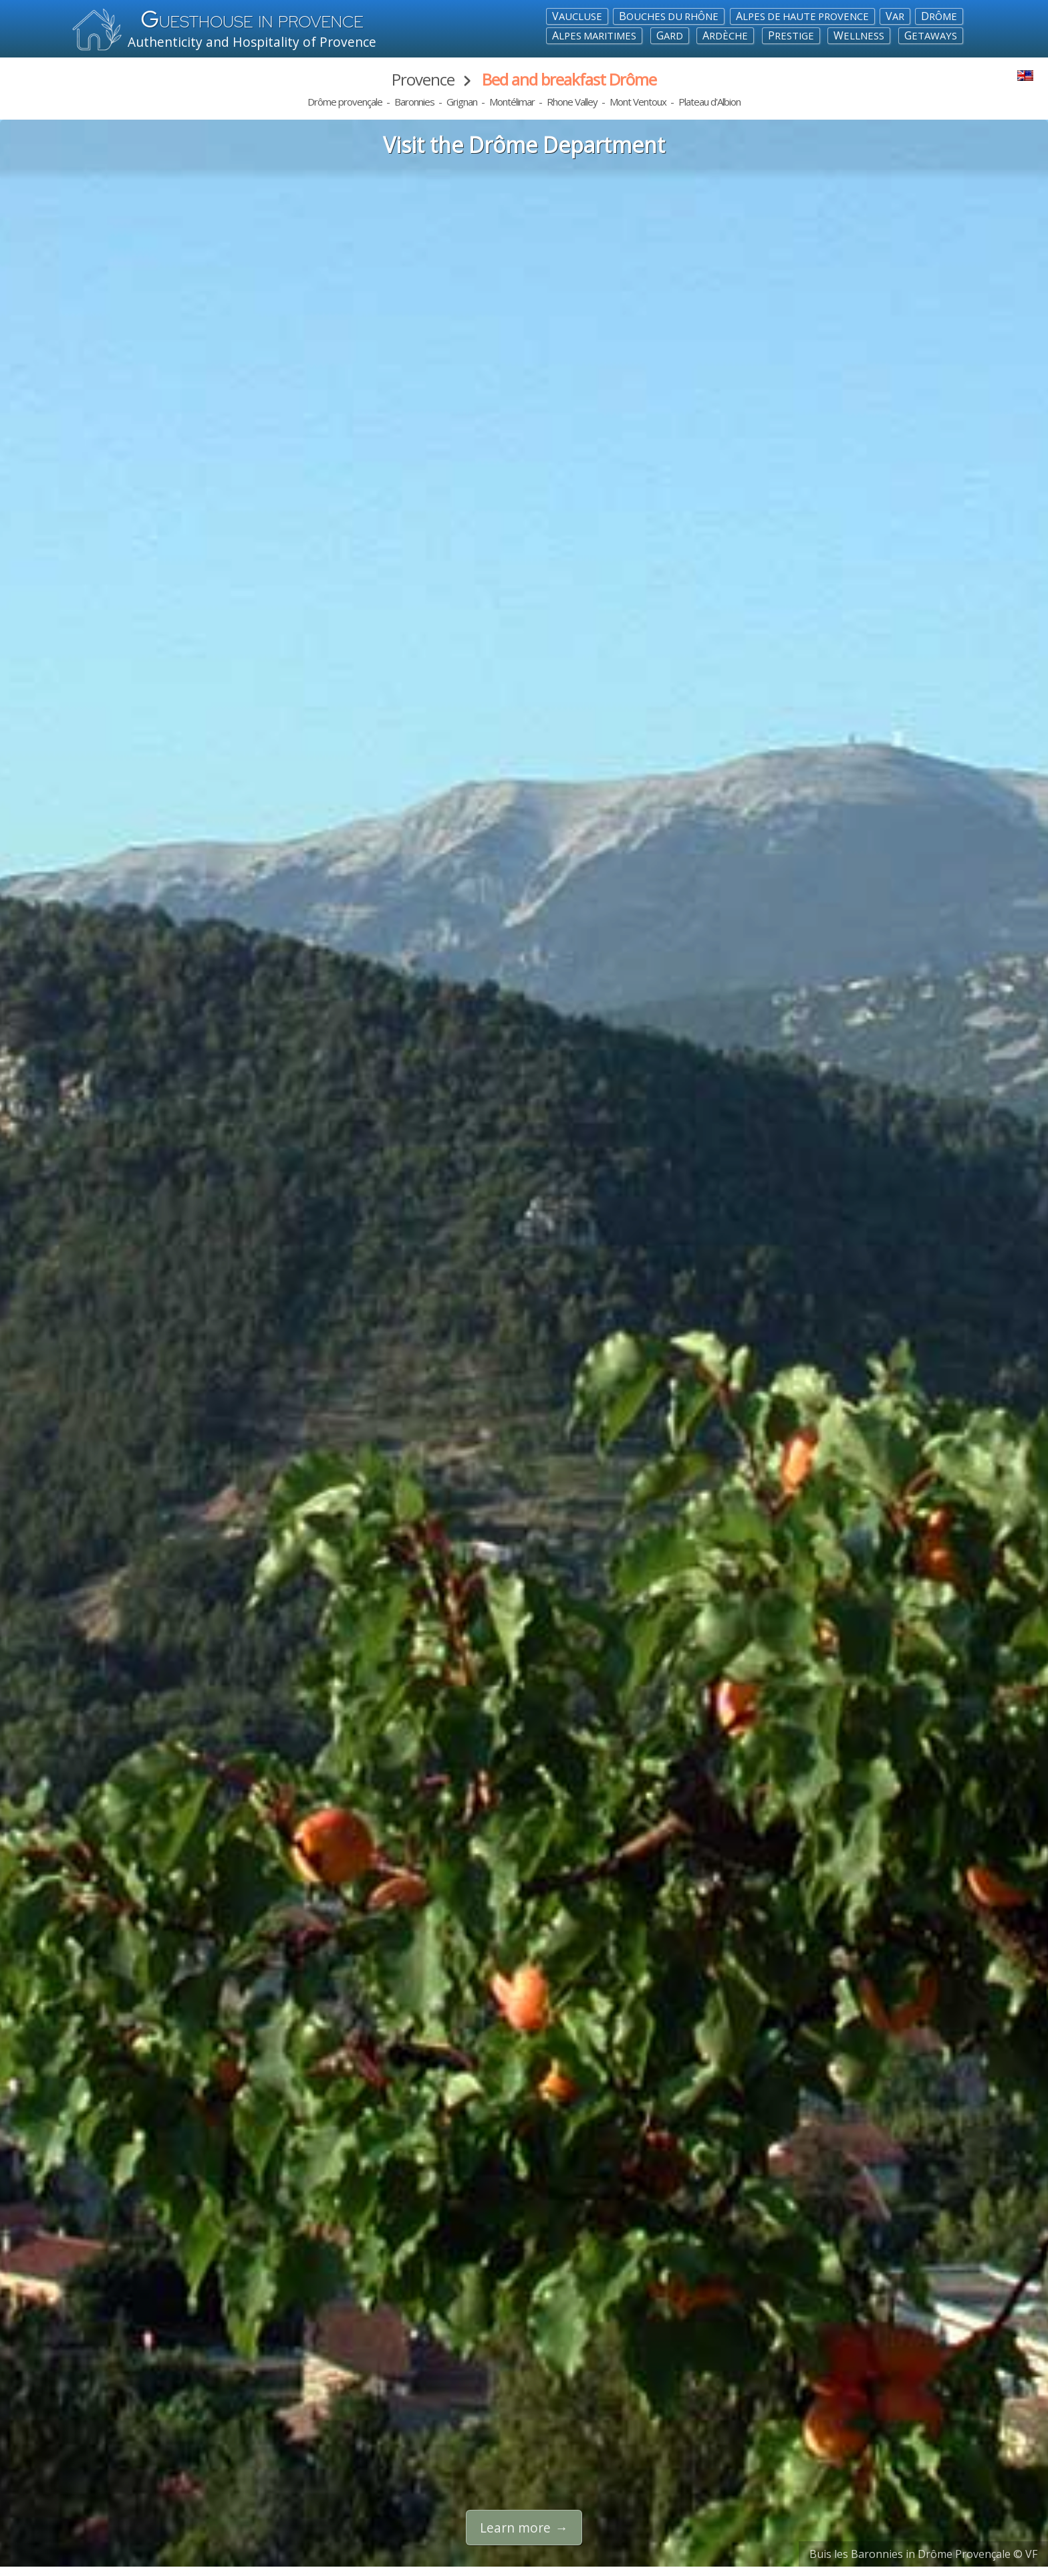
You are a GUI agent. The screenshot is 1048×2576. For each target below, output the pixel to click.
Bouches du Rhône (668, 16)
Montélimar (512, 101)
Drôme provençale (344, 101)
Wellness (858, 35)
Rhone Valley (572, 101)
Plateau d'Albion (709, 101)
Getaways (930, 35)
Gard (669, 35)
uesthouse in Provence (252, 21)
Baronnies (414, 101)
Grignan (461, 101)
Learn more (515, 2528)
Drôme (939, 16)
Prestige (791, 35)
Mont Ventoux (638, 101)
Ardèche (725, 35)
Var (895, 16)
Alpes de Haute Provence (802, 16)
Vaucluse (577, 16)
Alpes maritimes (594, 35)
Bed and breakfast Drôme (569, 79)
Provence (423, 79)
